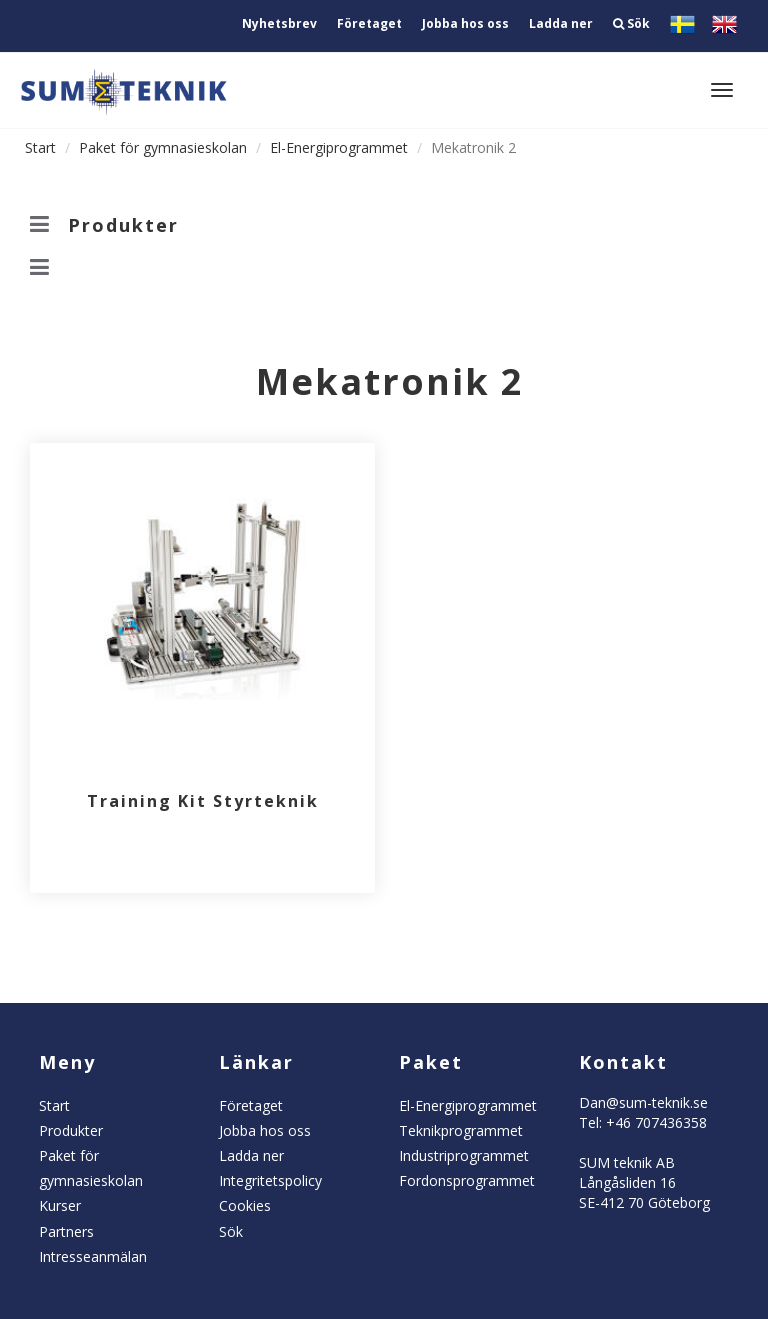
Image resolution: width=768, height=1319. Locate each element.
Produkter (71, 1130)
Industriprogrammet (464, 1155)
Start (40, 147)
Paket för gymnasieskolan (163, 147)
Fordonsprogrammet (467, 1180)
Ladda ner (561, 23)
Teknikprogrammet (461, 1130)
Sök (631, 23)
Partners (66, 1231)
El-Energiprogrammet (339, 147)
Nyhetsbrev (279, 23)
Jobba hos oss (465, 23)
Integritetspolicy (270, 1180)
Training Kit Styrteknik (203, 801)
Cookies (245, 1205)
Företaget (369, 23)
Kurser (60, 1205)
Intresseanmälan (93, 1256)
